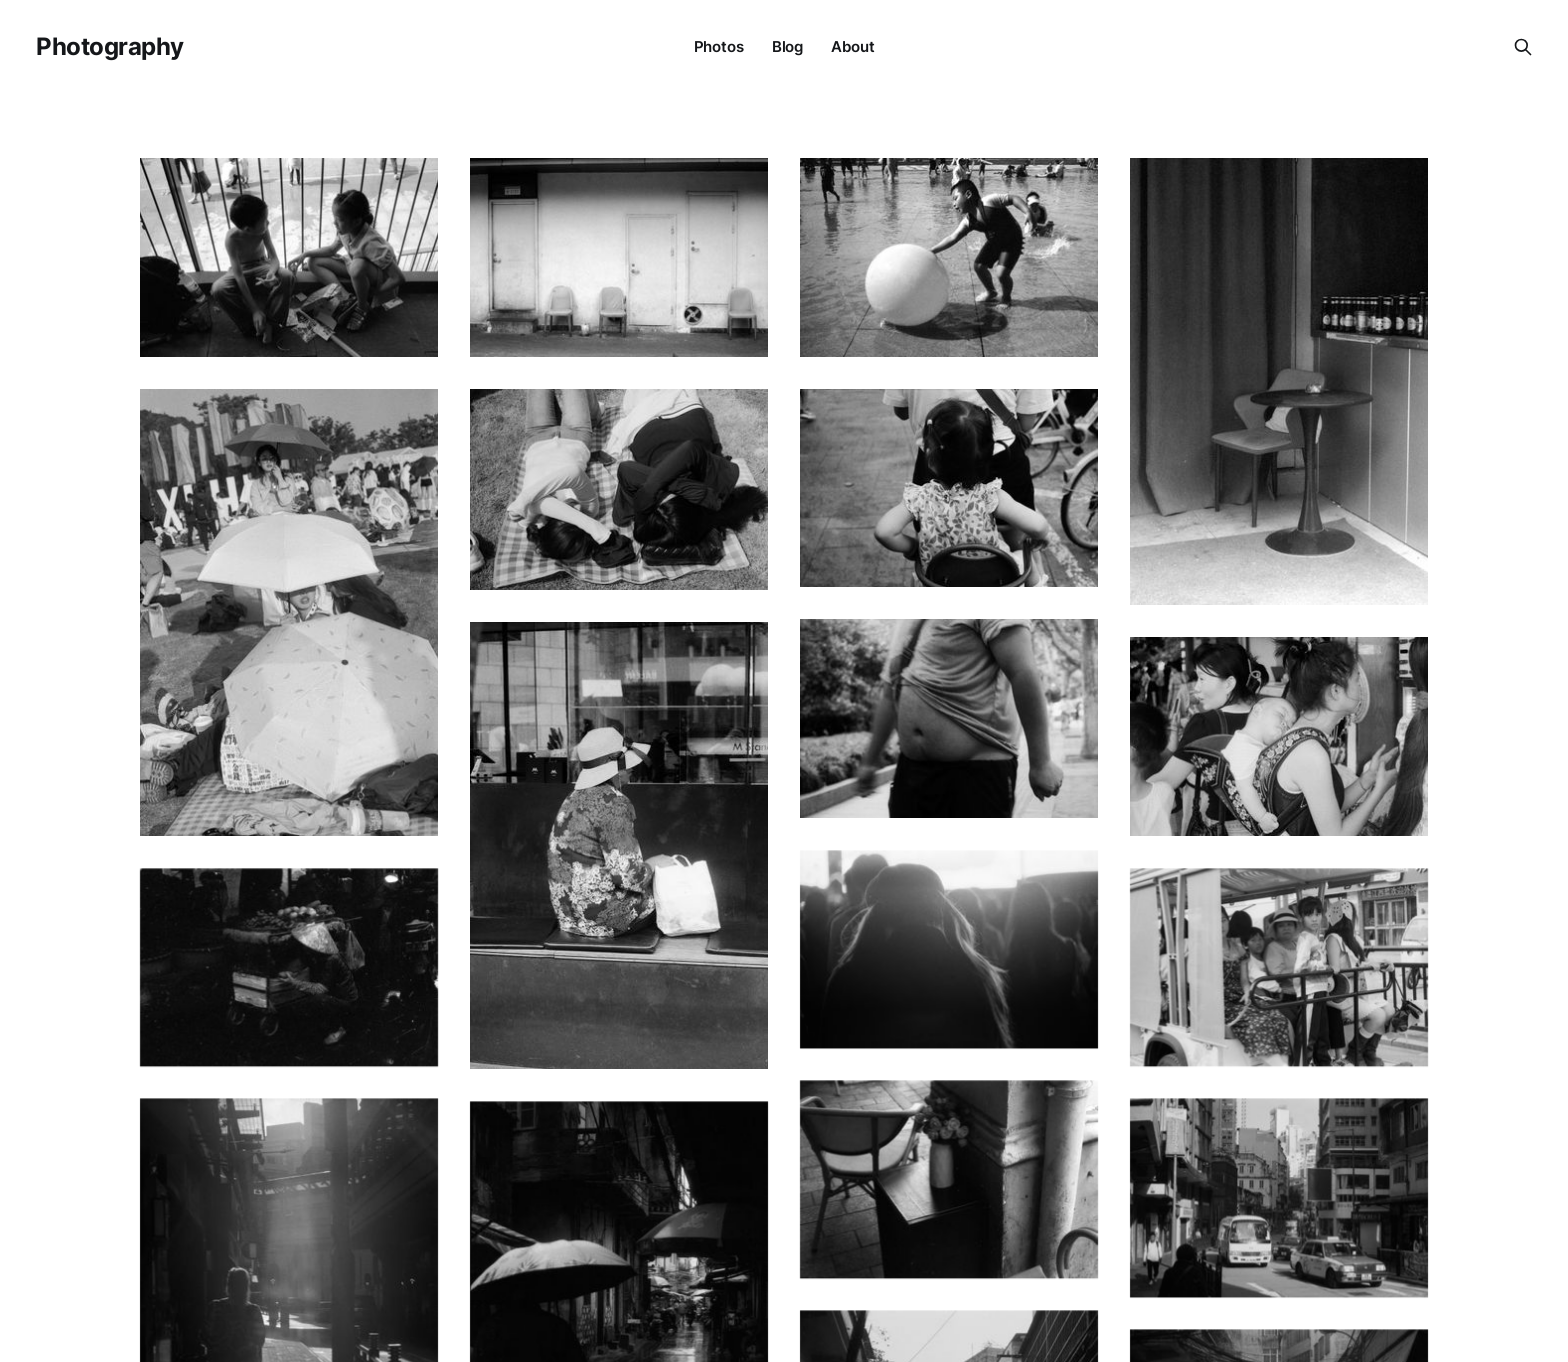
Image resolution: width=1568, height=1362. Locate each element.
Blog (787, 46)
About (852, 46)
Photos (719, 46)
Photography (110, 47)
